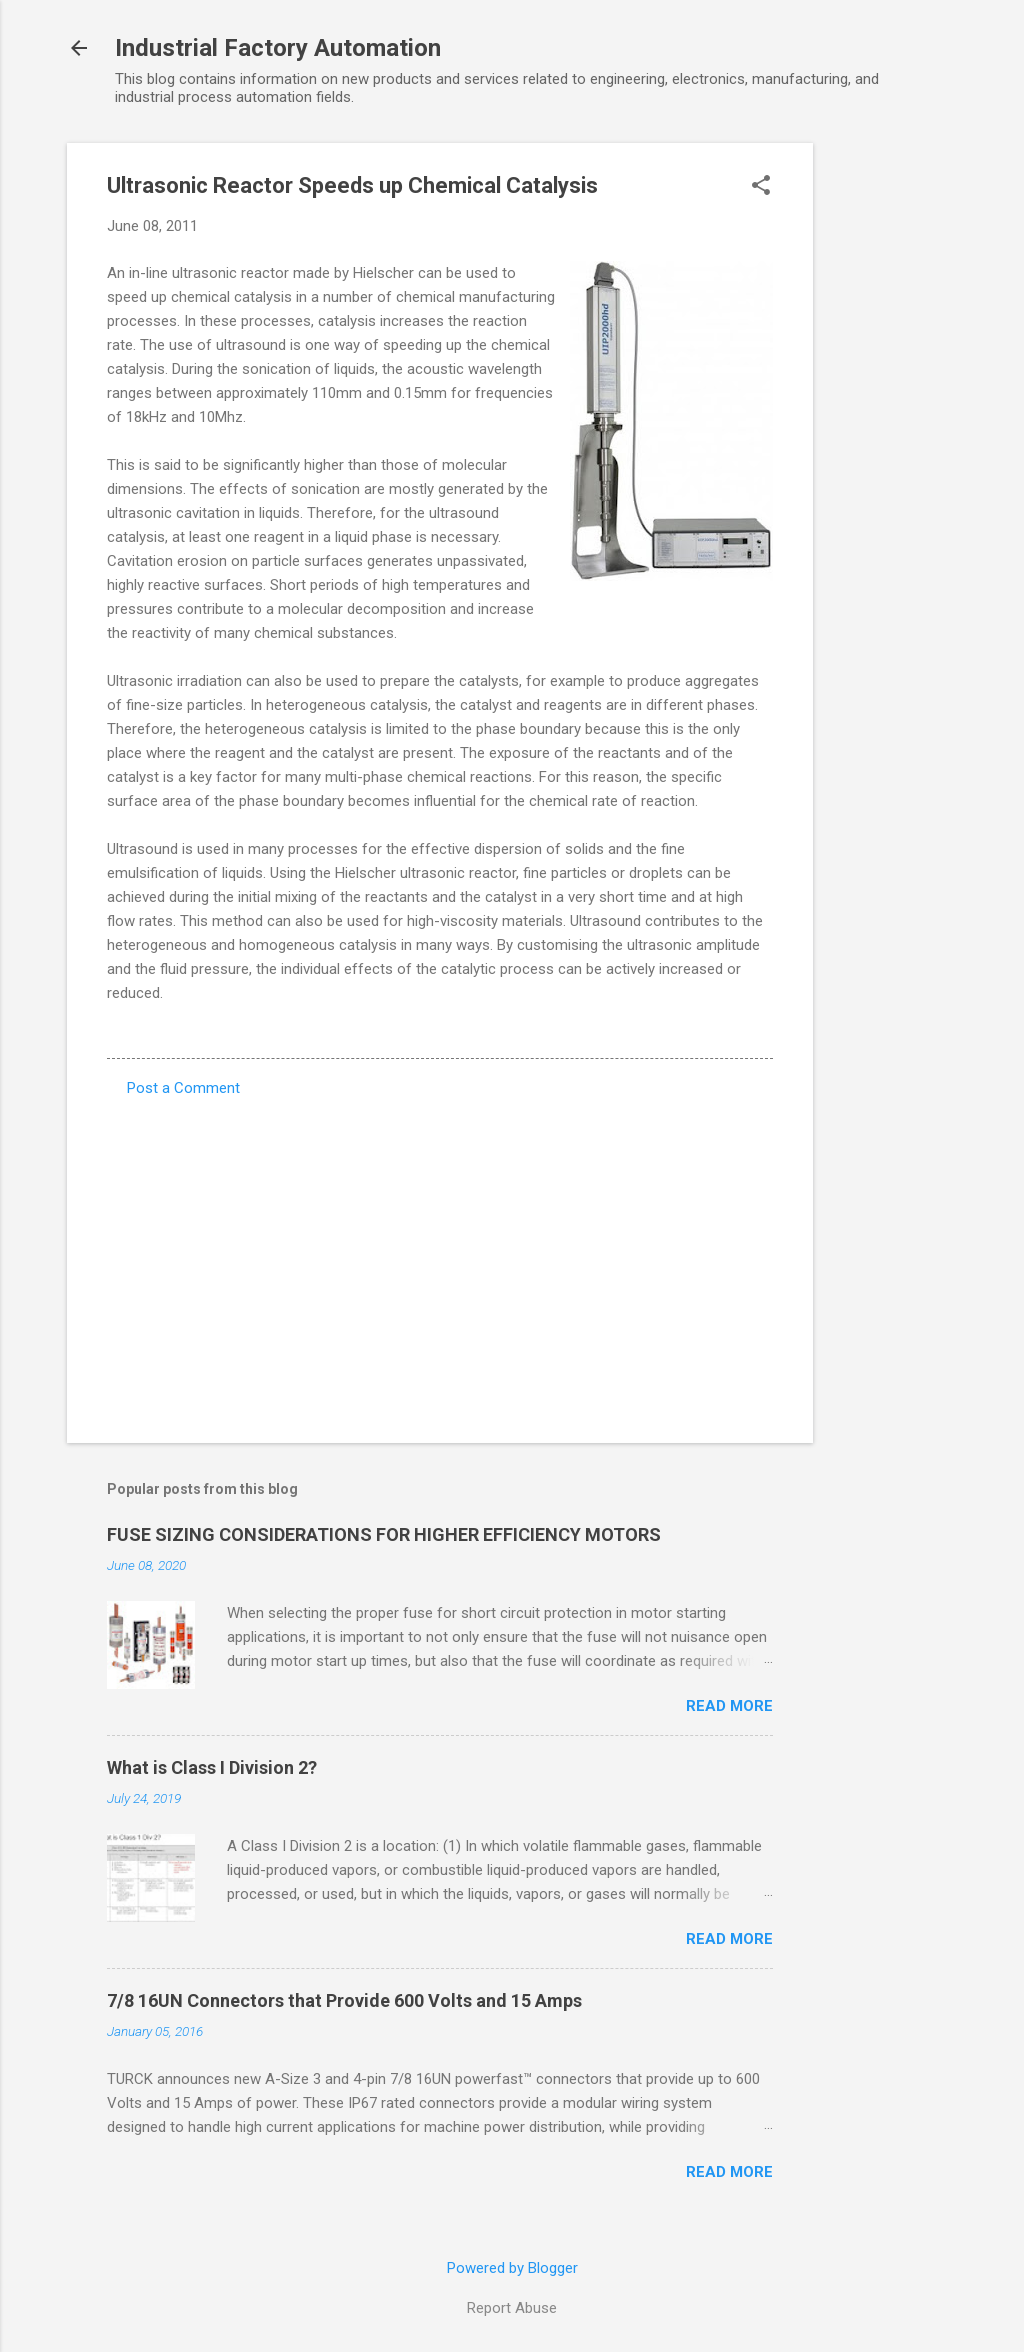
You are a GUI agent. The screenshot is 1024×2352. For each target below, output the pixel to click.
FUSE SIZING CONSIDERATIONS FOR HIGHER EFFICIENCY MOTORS (384, 1534)
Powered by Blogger (512, 2268)
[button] (761, 187)
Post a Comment (183, 1088)
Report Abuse (512, 2308)
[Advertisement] (893, 443)
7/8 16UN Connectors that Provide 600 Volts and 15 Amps (344, 2000)
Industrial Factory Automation (278, 48)
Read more (729, 1706)
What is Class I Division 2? (212, 1767)
